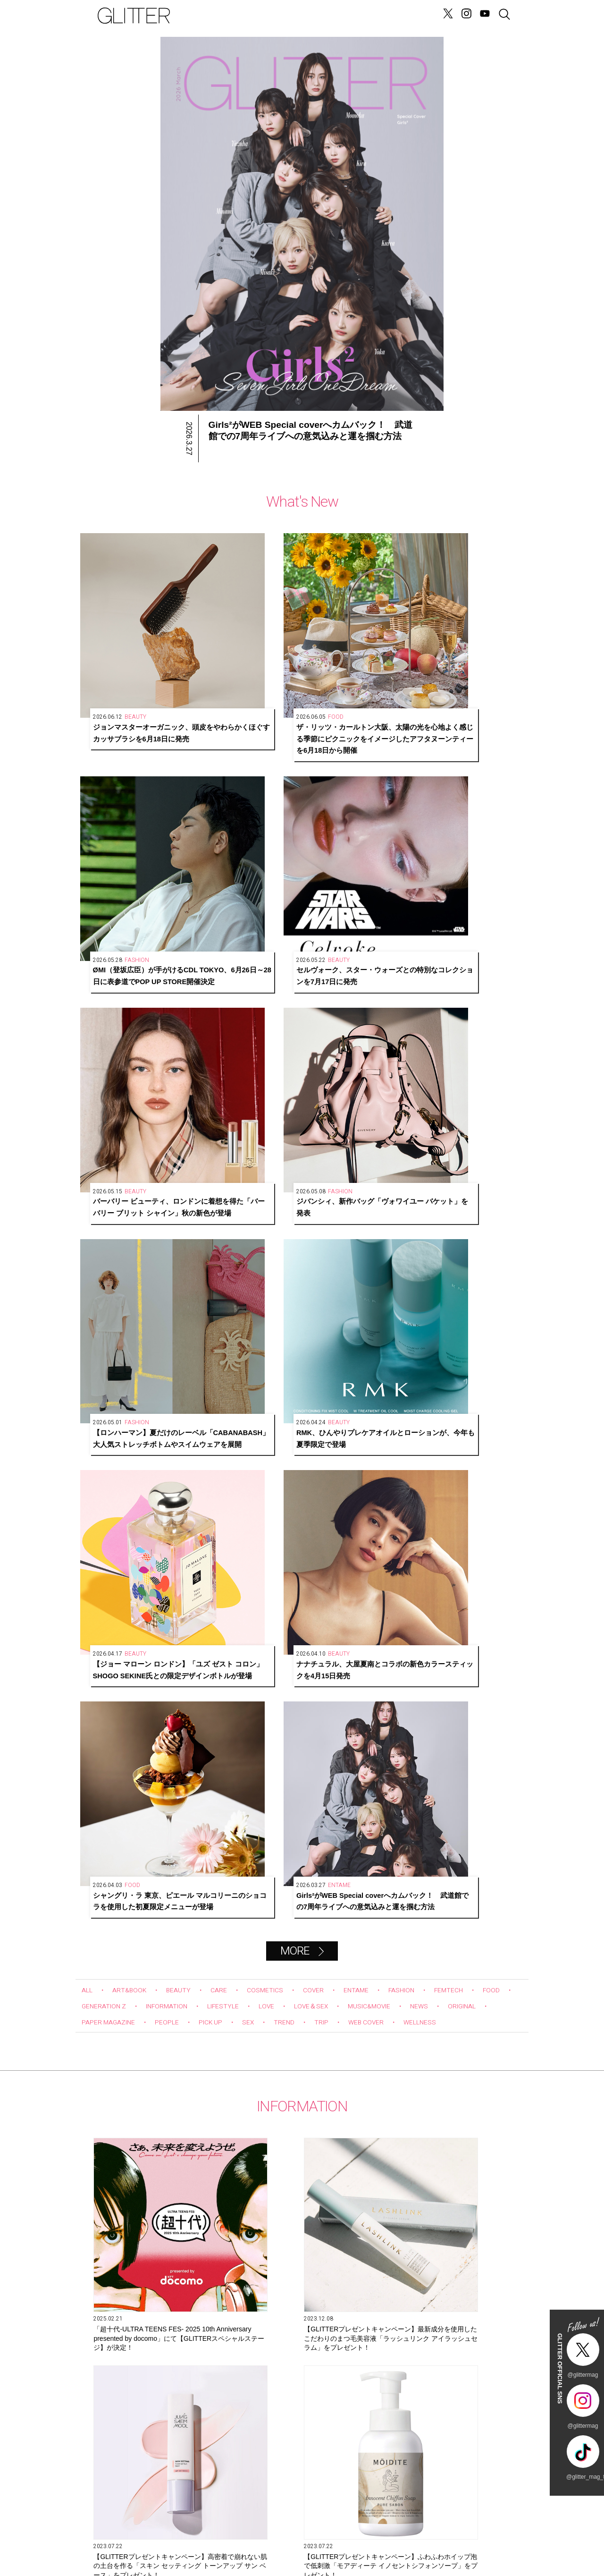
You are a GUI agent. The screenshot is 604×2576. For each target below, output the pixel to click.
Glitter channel (293, 1882)
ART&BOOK (135, 1038)
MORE (294, 999)
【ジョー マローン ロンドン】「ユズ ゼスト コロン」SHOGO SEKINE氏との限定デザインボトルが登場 (133, 946)
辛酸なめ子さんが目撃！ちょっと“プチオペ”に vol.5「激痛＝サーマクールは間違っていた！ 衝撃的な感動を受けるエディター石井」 (447, 2114)
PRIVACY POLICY (415, 2532)
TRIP (406, 1069)
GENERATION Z (354, 15)
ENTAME (383, 1038)
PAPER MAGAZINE (168, 1069)
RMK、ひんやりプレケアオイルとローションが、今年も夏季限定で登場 (464, 797)
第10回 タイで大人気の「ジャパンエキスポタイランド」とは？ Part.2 (302, 2113)
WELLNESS (101, 1085)
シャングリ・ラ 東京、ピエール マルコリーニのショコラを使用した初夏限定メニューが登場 (354, 946)
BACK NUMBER (340, 2532)
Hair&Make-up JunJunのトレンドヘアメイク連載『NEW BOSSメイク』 (157, 2113)
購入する (397, 2441)
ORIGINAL (99, 1069)
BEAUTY (188, 1038)
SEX (326, 1069)
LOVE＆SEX (380, 1054)
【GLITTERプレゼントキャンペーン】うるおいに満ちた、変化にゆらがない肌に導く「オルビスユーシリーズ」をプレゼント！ (291, 1505)
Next (483, 1760)
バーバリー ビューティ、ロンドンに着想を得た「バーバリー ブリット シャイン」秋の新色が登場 (133, 797)
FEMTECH (487, 1038)
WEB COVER (456, 1069)
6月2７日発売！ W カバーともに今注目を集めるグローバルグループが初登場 (436, 1504)
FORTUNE (306, 15)
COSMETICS (283, 1038)
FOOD (91, 1054)
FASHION (434, 1038)
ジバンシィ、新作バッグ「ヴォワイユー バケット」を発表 (243, 796)
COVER (336, 1038)
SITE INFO (113, 2532)
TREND (365, 1069)
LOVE (331, 1054)
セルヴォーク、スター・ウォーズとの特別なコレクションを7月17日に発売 (464, 648)
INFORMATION (219, 1054)
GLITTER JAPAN (491, 2532)
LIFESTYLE (283, 1054)
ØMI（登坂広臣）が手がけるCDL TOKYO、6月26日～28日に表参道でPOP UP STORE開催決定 (353, 648)
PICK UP (285, 1069)
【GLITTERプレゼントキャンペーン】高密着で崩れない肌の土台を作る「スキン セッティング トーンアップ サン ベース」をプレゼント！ (436, 1339)
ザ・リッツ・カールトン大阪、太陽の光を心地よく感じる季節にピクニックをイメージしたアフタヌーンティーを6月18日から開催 (243, 648)
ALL (88, 1038)
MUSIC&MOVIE (445, 1054)
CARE (232, 1038)
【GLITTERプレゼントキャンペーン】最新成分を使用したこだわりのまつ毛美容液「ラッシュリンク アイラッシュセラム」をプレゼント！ (292, 1339)
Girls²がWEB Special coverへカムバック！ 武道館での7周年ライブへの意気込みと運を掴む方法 (464, 946)
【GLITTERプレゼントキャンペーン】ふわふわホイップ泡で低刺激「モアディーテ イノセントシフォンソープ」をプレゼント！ (147, 1505)
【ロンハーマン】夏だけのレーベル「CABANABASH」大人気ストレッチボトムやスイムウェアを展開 (354, 797)
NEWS (229, 15)
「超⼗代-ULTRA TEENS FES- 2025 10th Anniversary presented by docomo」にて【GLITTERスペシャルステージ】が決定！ (146, 1339)
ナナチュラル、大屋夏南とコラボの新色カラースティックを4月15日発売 (243, 945)
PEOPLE (236, 1069)
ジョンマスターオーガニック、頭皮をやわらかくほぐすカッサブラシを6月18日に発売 (133, 648)
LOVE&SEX (264, 15)
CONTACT (189, 2532)
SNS (264, 2532)
